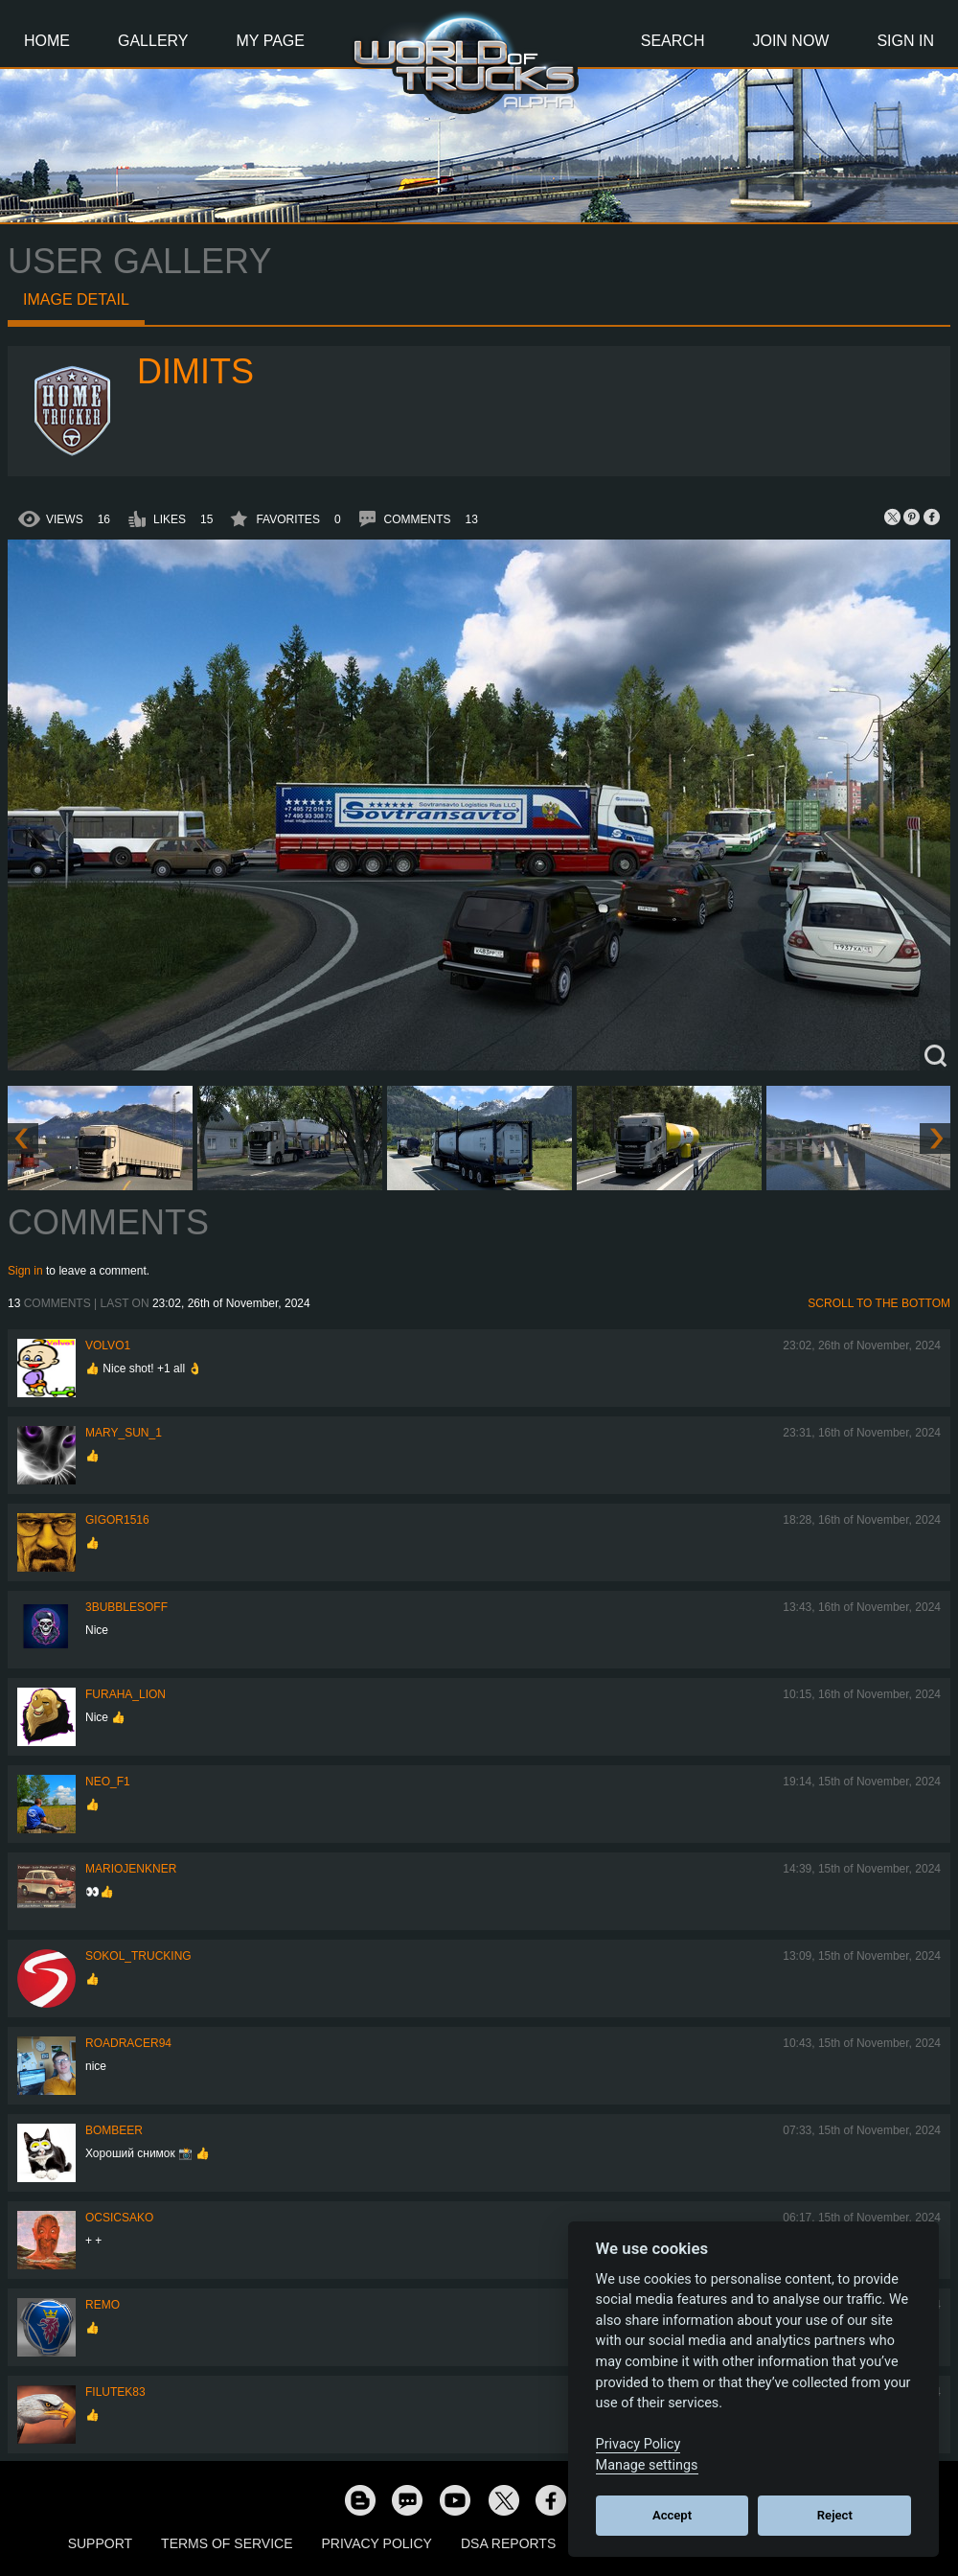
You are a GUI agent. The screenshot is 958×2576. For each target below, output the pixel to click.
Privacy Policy (377, 2543)
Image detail (76, 299)
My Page (271, 41)
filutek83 (115, 2392)
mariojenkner (130, 1868)
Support (100, 2543)
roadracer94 (128, 2043)
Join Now (790, 41)
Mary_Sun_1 (123, 1432)
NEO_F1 (107, 1781)
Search (673, 41)
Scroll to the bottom (879, 1303)
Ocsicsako (119, 2217)
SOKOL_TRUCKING (138, 1956)
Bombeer (114, 2130)
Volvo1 (107, 1345)
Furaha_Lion (125, 1694)
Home (47, 41)
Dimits (195, 371)
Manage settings (647, 2465)
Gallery (153, 41)
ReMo (102, 2305)
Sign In (905, 41)
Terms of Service (226, 2543)
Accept (672, 2515)
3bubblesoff (126, 1607)
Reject (835, 2515)
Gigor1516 (117, 1520)
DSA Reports (508, 2543)
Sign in (25, 1270)
